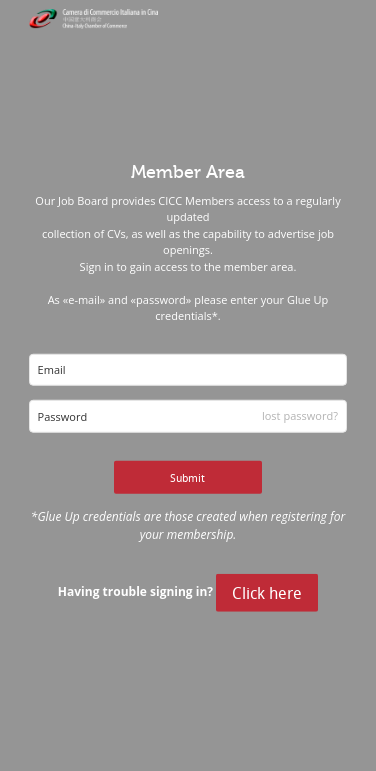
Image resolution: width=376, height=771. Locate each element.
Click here (267, 593)
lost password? (300, 415)
